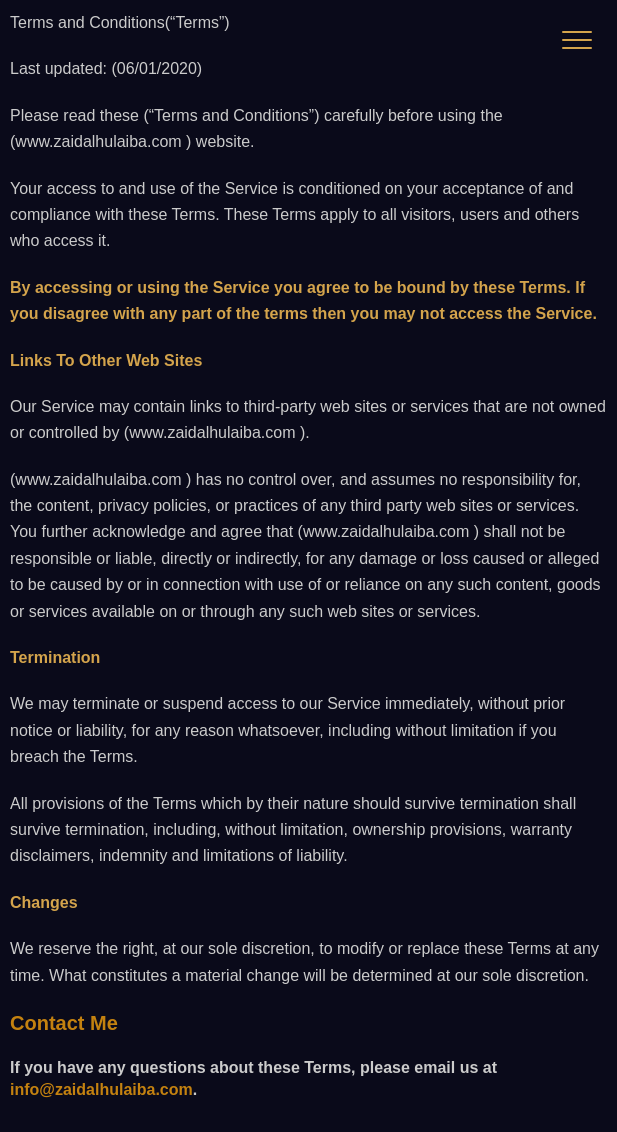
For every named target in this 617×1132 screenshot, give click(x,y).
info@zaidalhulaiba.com (101, 1089)
